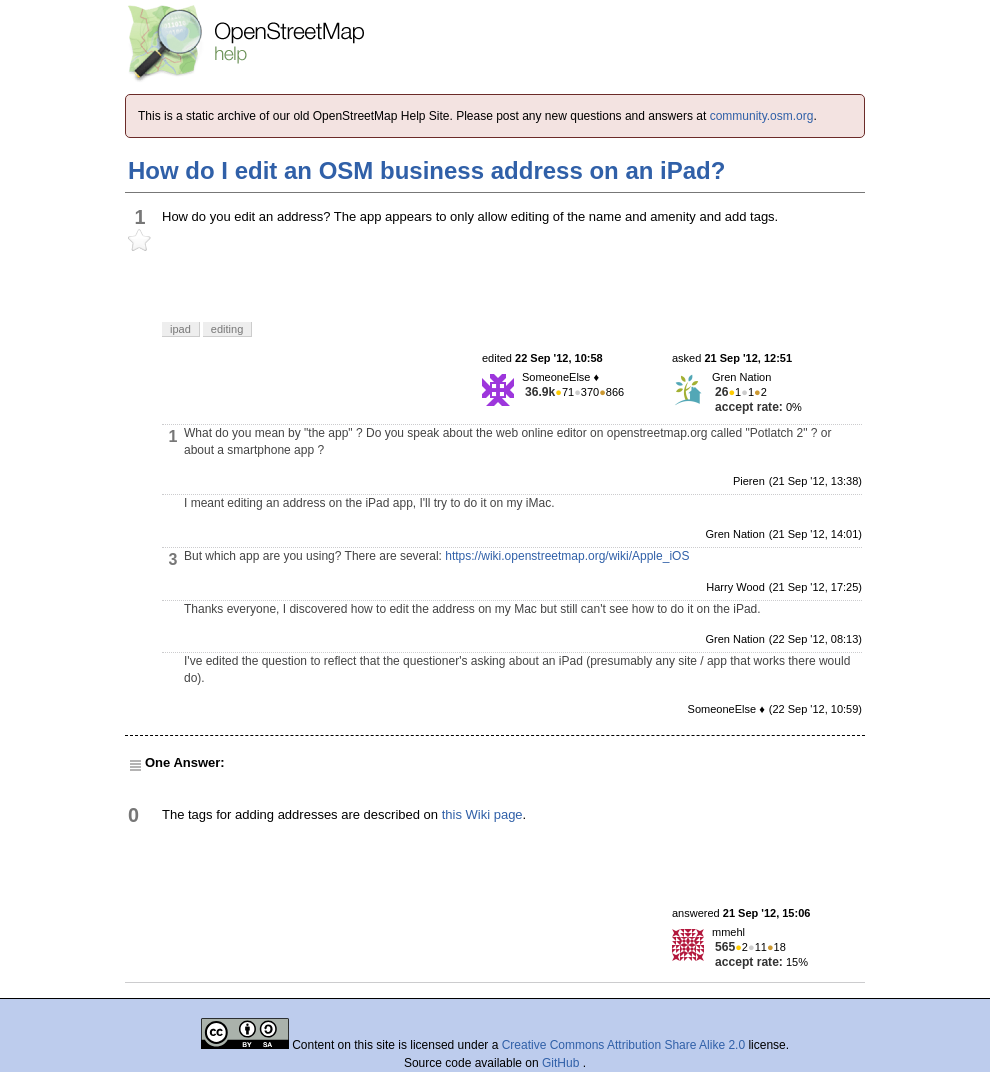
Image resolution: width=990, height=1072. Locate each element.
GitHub (562, 1063)
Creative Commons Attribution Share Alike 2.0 (623, 1045)
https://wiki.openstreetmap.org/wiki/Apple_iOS (567, 556)
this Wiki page (482, 814)
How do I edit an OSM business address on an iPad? (426, 170)
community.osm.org (762, 116)
